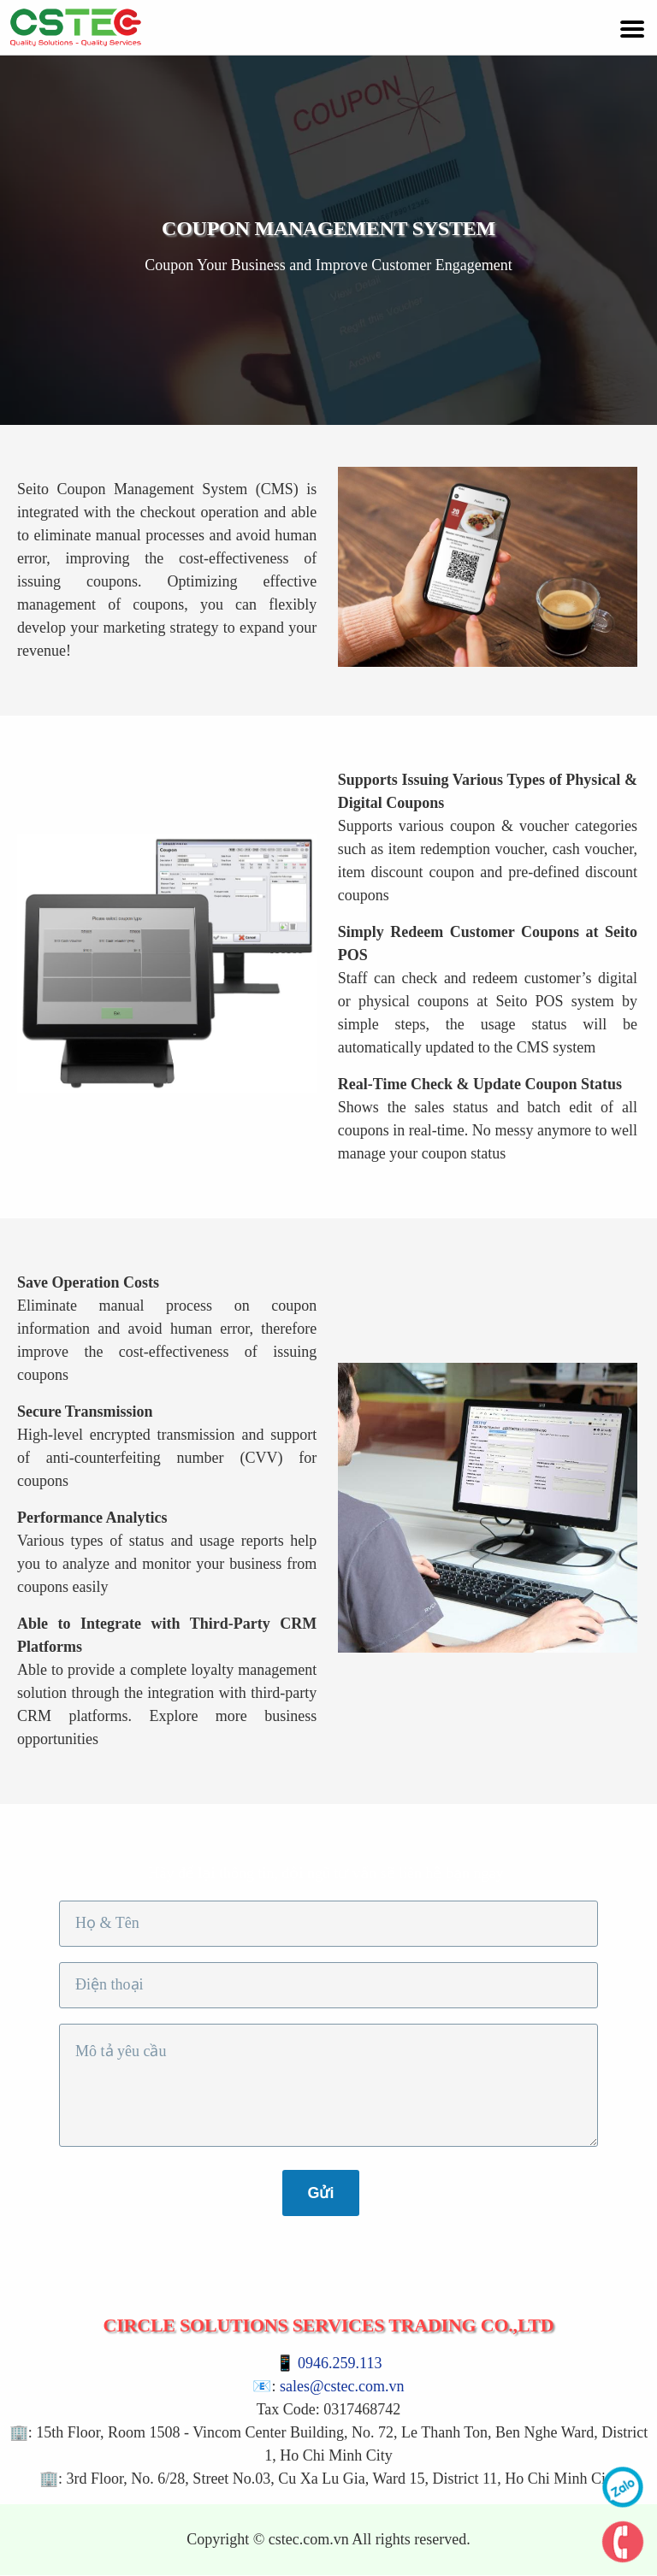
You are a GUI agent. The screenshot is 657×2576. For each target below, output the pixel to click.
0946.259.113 (340, 2363)
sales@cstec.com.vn (342, 2386)
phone (623, 2542)
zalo (623, 2487)
